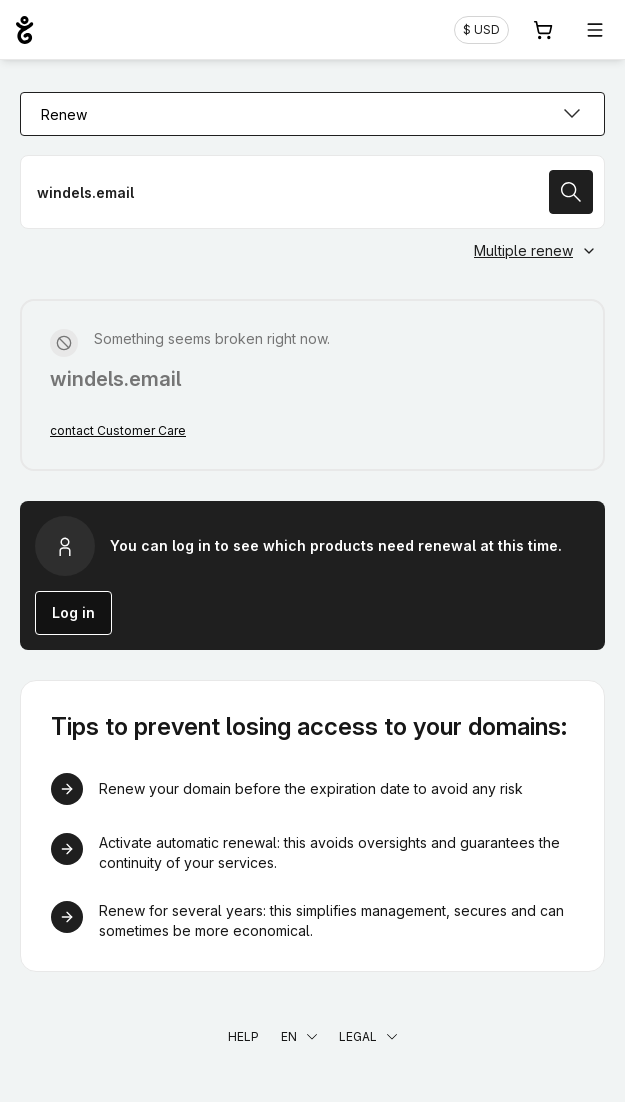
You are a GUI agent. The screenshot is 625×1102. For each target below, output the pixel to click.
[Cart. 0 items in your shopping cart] (543, 30)
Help (243, 1036)
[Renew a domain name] (312, 192)
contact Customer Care (118, 430)
